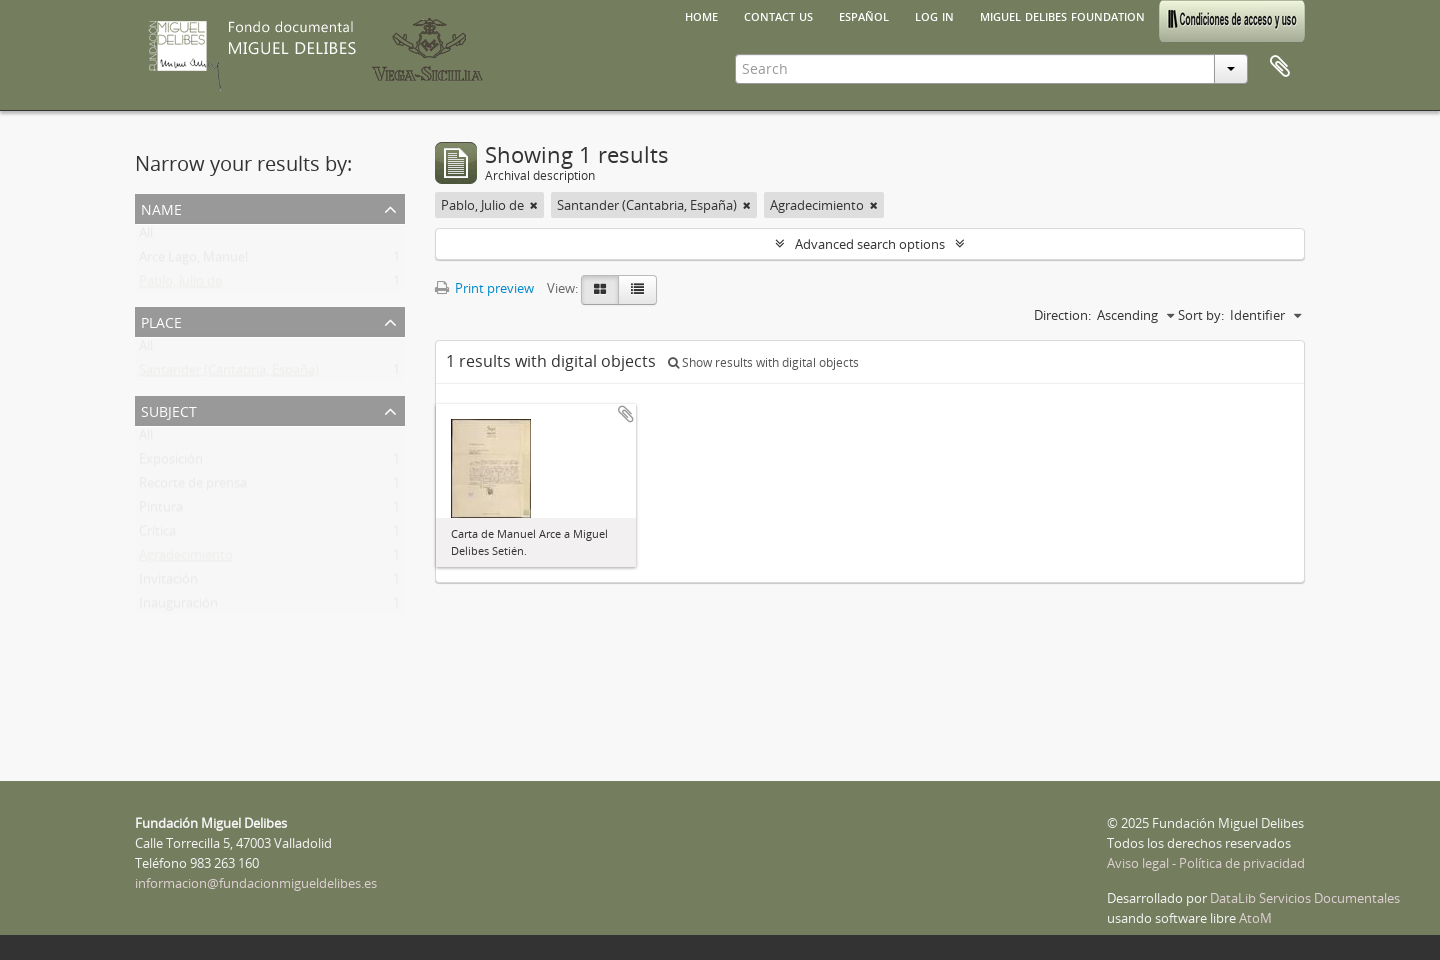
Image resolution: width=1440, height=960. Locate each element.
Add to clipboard (626, 414)
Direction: (1062, 315)
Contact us (778, 15)
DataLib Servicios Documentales (1305, 898)
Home (701, 15)
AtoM (1255, 918)
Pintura (161, 511)
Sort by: (1201, 315)
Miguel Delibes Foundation (1062, 15)
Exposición (171, 463)
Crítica (157, 535)
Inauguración (178, 607)
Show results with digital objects (763, 362)
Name (161, 207)
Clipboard (1280, 67)
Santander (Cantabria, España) (229, 374)
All (146, 237)
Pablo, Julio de (180, 285)
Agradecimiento (186, 559)
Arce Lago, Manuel (193, 261)
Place (161, 320)
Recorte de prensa (193, 487)
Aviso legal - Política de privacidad (1206, 863)
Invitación (168, 583)
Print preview (484, 288)
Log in (934, 15)
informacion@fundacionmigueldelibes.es (256, 883)
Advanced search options (870, 244)
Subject (169, 409)
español (864, 15)
